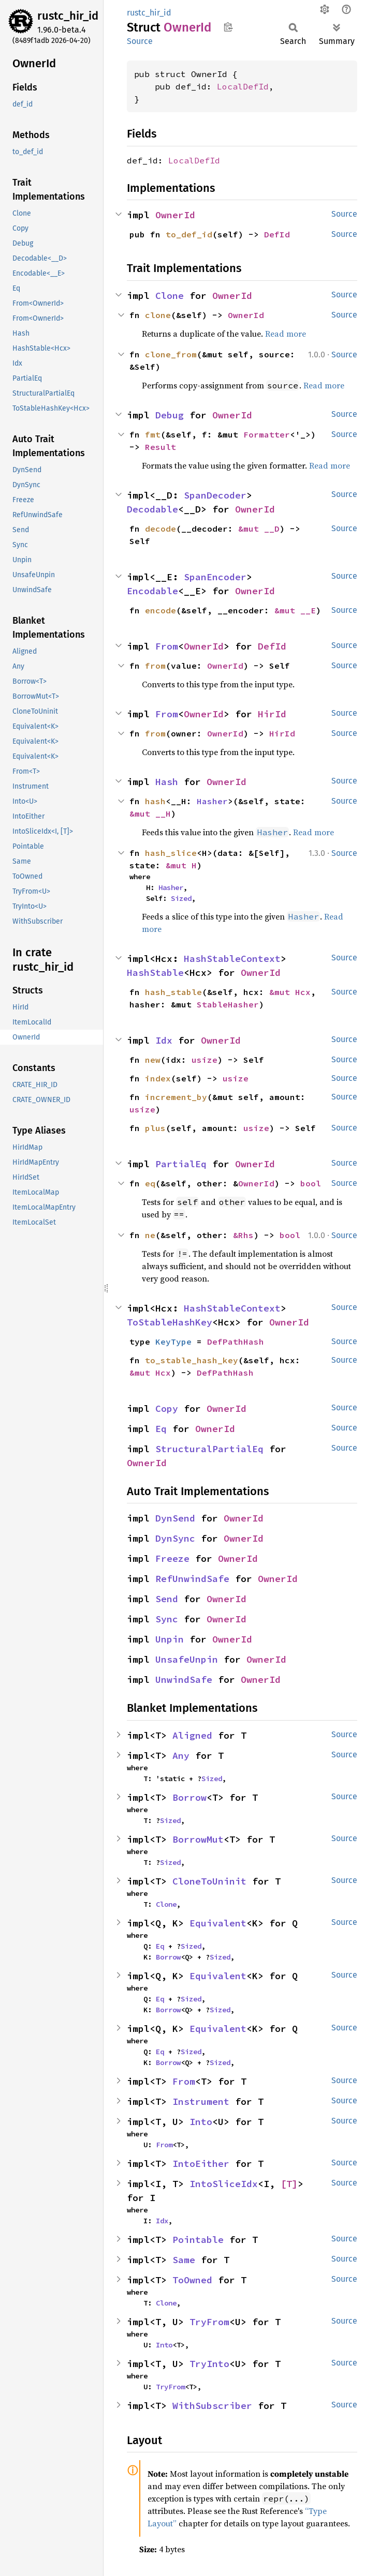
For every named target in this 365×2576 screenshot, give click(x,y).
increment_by (176, 1097)
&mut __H (150, 813)
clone (158, 315)
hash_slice (171, 853)
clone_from (171, 354)
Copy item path (228, 27)
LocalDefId (243, 86)
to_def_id (189, 234)
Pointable (198, 2240)
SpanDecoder (215, 495)
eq (150, 1183)
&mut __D (259, 528)
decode (160, 528)
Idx (163, 1040)
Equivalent (217, 1923)
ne (150, 1235)
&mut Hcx (290, 992)
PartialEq (181, 1164)
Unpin (169, 1639)
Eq (161, 1429)
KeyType (173, 1341)
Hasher (212, 801)
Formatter (266, 434)
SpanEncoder (215, 577)
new (152, 1059)
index (158, 1078)
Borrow (189, 1797)
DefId (277, 234)
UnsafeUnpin (186, 1659)
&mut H (181, 865)
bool (310, 1183)
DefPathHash (235, 1341)
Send (166, 1599)
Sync (166, 1619)
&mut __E (295, 610)
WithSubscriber (212, 2406)
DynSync (175, 1538)
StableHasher (228, 1004)
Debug (169, 415)
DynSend (175, 1518)
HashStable (155, 972)
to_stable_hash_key (191, 1360)
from (155, 665)
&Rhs (243, 1235)
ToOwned (192, 2280)
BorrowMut (198, 1839)
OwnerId (175, 215)
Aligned (192, 1735)
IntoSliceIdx (223, 2184)
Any (180, 1755)
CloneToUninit (209, 1881)
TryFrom (209, 2322)
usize (204, 1059)
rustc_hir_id (67, 16)
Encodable (152, 591)
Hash (166, 782)
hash (155, 801)
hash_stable (173, 992)
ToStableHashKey (169, 1322)
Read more (285, 333)
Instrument (200, 2101)
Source (140, 41)
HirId (272, 714)
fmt (152, 434)
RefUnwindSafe (192, 1579)
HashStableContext (232, 959)
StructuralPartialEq (209, 1449)
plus (155, 1128)
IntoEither (200, 2164)
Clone (169, 296)
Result (160, 447)
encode (160, 610)
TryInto (209, 2364)
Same (183, 2260)
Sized (181, 898)
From (166, 646)
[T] (289, 2184)
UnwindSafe (183, 1679)
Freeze (172, 1558)
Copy (166, 1408)
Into (200, 2122)
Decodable (152, 509)
